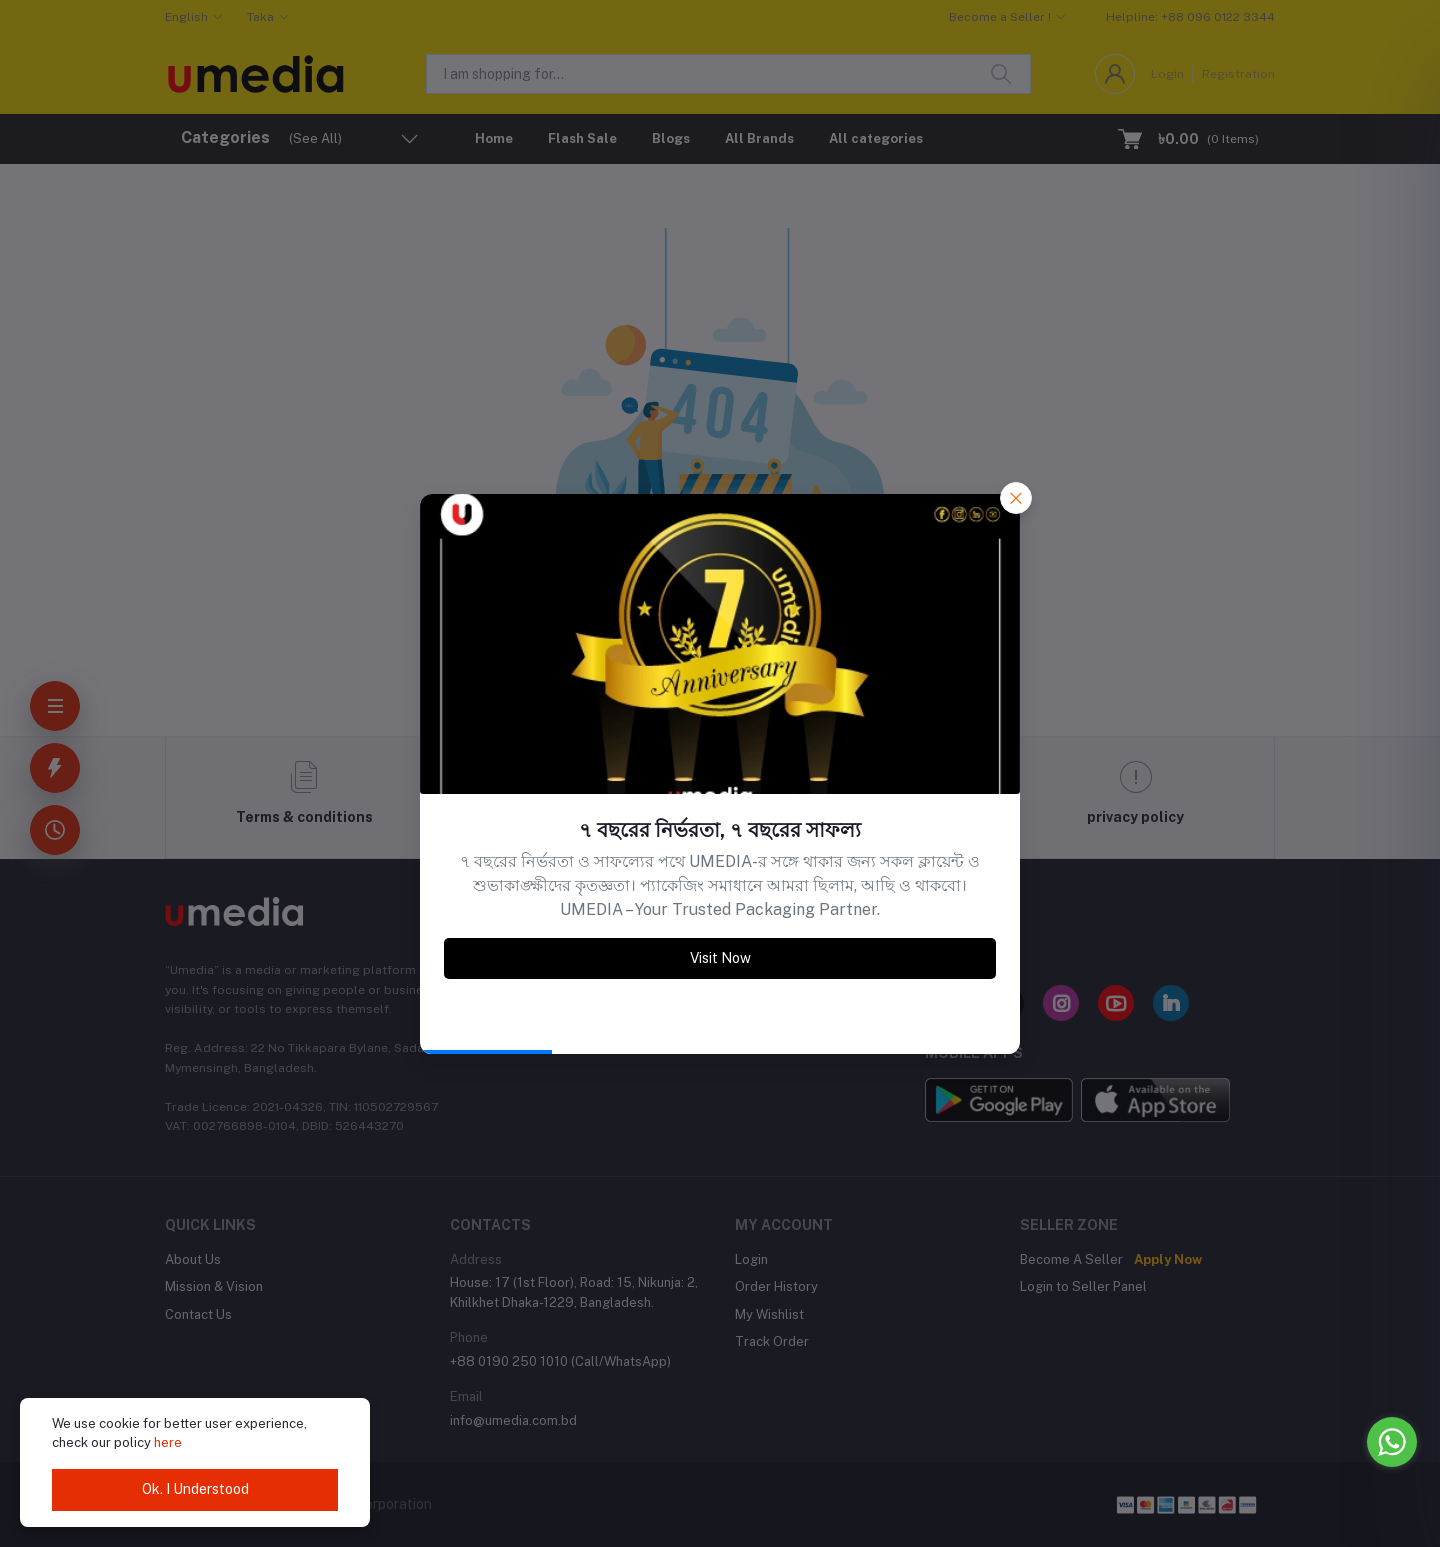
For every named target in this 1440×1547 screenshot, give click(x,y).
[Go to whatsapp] (1392, 1442)
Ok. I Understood (195, 1489)
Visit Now (720, 958)
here (168, 1442)
